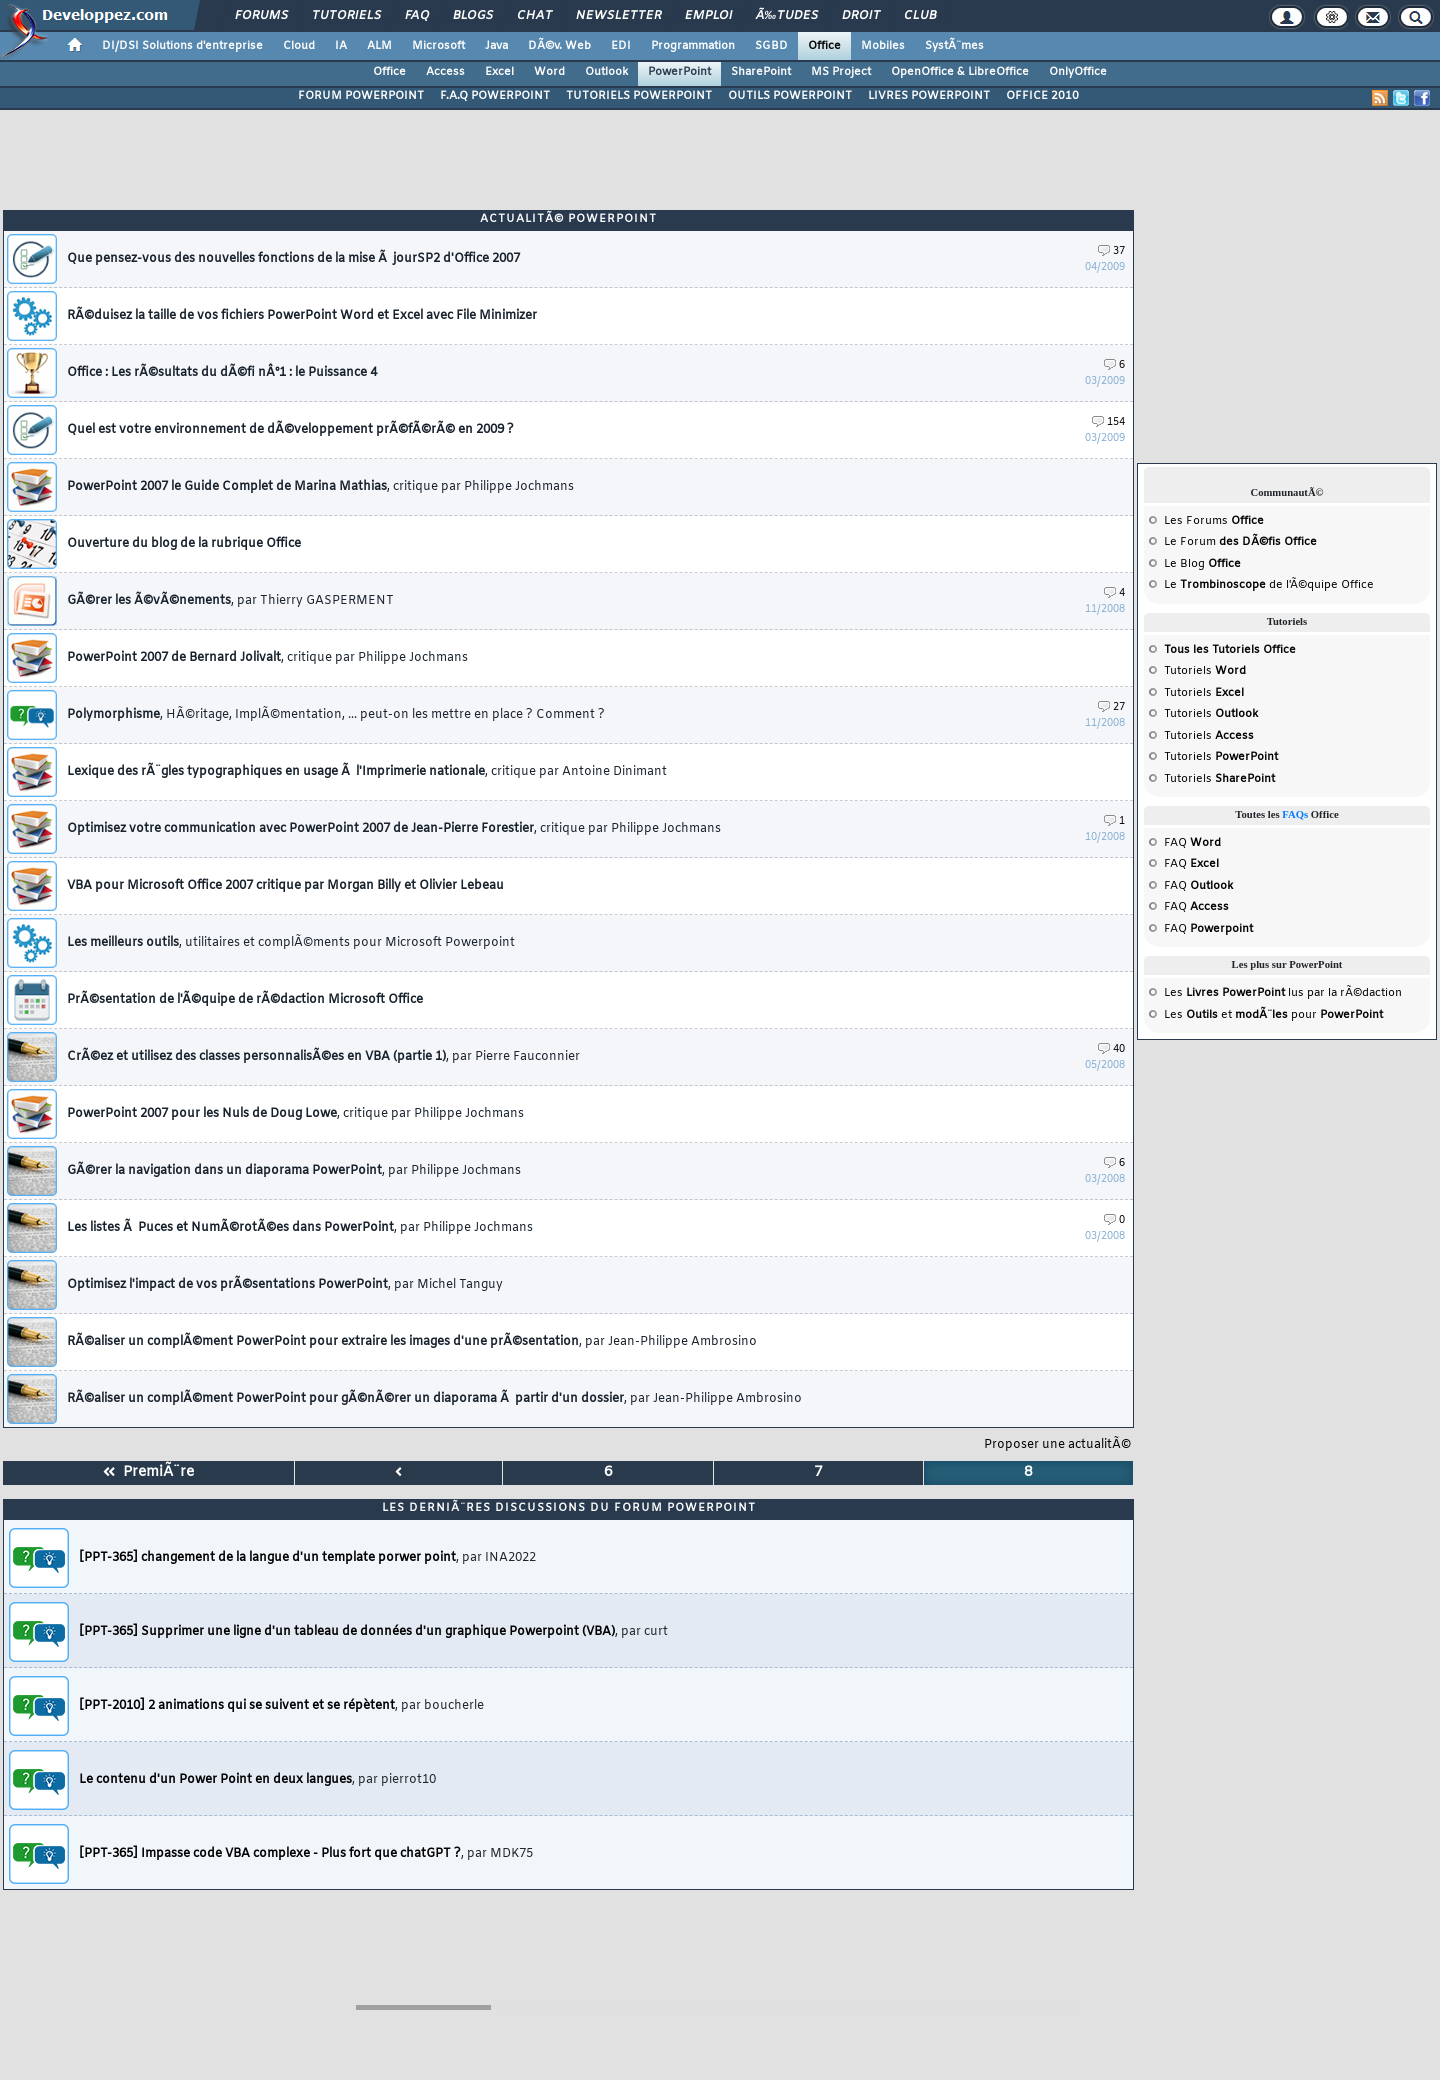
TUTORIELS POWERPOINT (639, 96)
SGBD (771, 46)
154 (1108, 422)
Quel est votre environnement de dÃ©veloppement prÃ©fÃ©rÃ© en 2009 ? (290, 430)
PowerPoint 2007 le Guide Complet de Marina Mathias (320, 487)
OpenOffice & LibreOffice (960, 72)
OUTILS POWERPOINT (790, 96)
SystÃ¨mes (954, 46)
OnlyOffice (1078, 72)
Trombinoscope (1223, 585)
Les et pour (1273, 1015)
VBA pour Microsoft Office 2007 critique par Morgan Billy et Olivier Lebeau (285, 886)
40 (1111, 1049)
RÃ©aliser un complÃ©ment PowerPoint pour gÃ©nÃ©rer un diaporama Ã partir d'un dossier (434, 1399)
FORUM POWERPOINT (361, 96)
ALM (379, 46)
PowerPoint (679, 72)
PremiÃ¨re (148, 1472)
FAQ (417, 16)
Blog (1192, 564)
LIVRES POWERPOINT (929, 96)
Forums (261, 16)
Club (920, 16)
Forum (1198, 542)
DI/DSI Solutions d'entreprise (182, 46)
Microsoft (438, 46)
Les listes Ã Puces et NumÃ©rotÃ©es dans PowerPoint (300, 1228)
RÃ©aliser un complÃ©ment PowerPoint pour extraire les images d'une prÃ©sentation (412, 1342)
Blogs (473, 16)
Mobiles (883, 46)
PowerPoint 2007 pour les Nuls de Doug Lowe (295, 1114)
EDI (621, 46)
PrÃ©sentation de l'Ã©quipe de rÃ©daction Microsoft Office (245, 1000)
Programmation (693, 46)
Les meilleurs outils (291, 943)
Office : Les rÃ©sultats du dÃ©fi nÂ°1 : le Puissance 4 (222, 373)
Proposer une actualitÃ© (1057, 1445)
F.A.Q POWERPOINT (495, 96)
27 (1111, 707)
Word (549, 72)
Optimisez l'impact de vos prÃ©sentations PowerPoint (285, 1285)
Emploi (708, 16)
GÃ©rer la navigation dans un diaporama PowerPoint (294, 1171)
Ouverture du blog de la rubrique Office (184, 544)
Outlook (606, 72)
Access (445, 72)
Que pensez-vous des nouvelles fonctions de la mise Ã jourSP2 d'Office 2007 (293, 259)
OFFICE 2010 (1042, 96)
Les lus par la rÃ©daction (1283, 993)
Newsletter (618, 16)
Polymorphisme (336, 715)
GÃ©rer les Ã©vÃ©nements (230, 601)
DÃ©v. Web (559, 46)
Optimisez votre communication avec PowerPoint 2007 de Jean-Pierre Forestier (394, 829)
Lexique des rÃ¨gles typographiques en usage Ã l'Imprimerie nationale (367, 772)
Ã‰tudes (787, 16)
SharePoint (761, 72)
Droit (861, 16)
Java (496, 46)
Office (824, 46)
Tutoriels (346, 16)
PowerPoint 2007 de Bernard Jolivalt (267, 658)
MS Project (841, 72)
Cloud (299, 46)
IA (341, 46)
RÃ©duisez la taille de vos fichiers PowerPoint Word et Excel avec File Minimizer (302, 316)
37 (1111, 251)
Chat (534, 16)
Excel (499, 72)
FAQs (1295, 814)
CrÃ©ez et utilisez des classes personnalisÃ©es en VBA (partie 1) (323, 1057)
